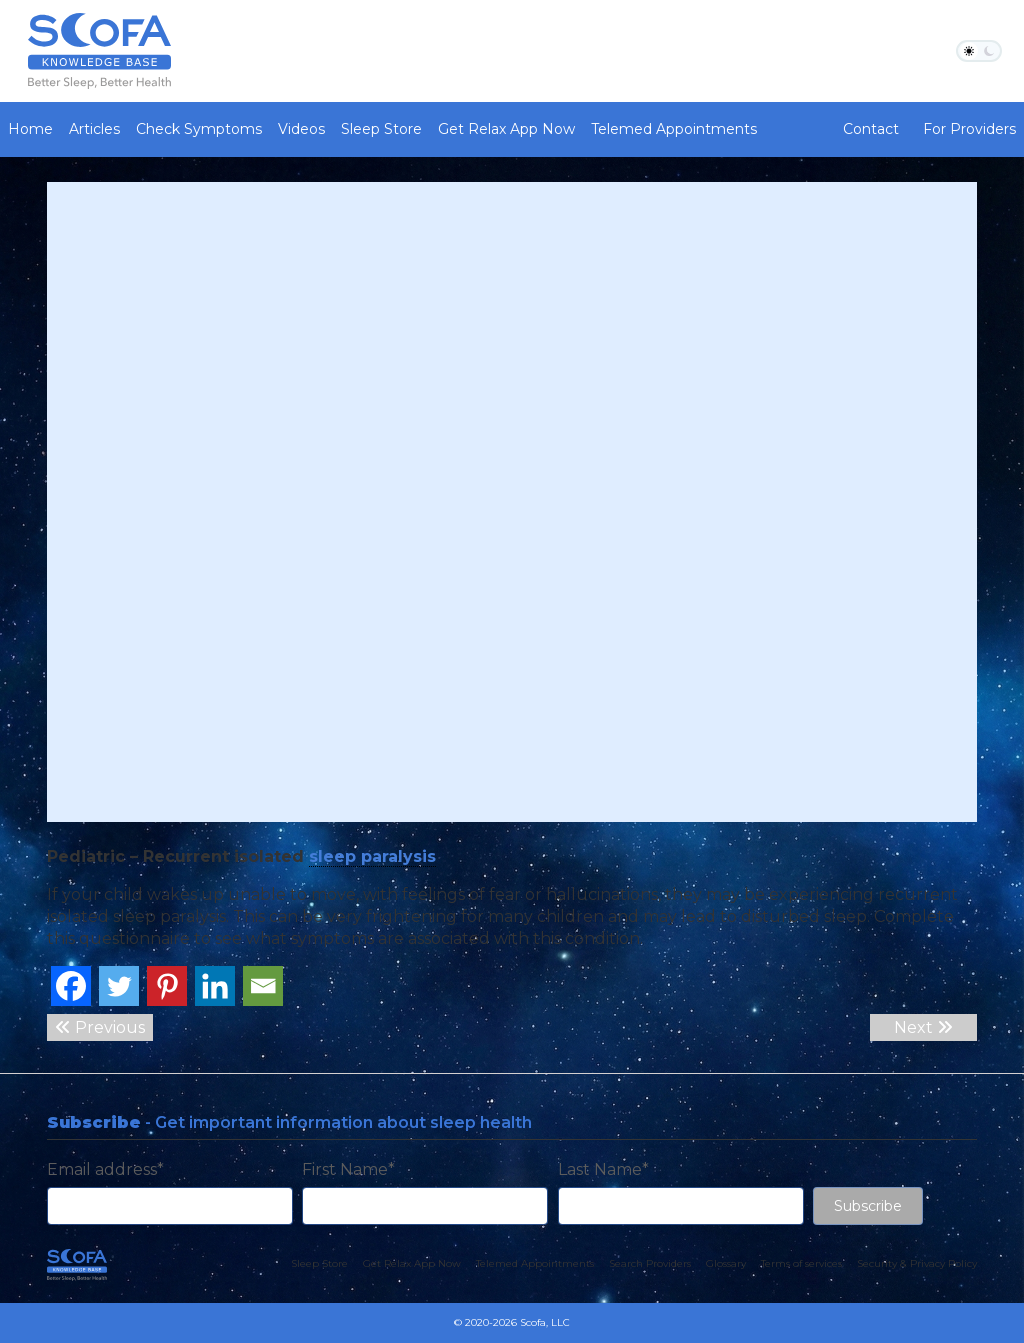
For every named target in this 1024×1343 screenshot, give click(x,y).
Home (30, 129)
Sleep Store (381, 129)
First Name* (348, 1169)
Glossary (726, 1263)
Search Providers (650, 1263)
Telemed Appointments (674, 129)
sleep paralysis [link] (372, 856)
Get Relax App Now (506, 129)
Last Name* (603, 1169)
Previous (100, 1027)
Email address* (105, 1169)
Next (923, 1027)
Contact (871, 129)
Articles (94, 129)
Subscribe (868, 1206)
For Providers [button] (969, 129)
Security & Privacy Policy (917, 1263)
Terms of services (801, 1263)
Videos (301, 129)
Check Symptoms (199, 129)
